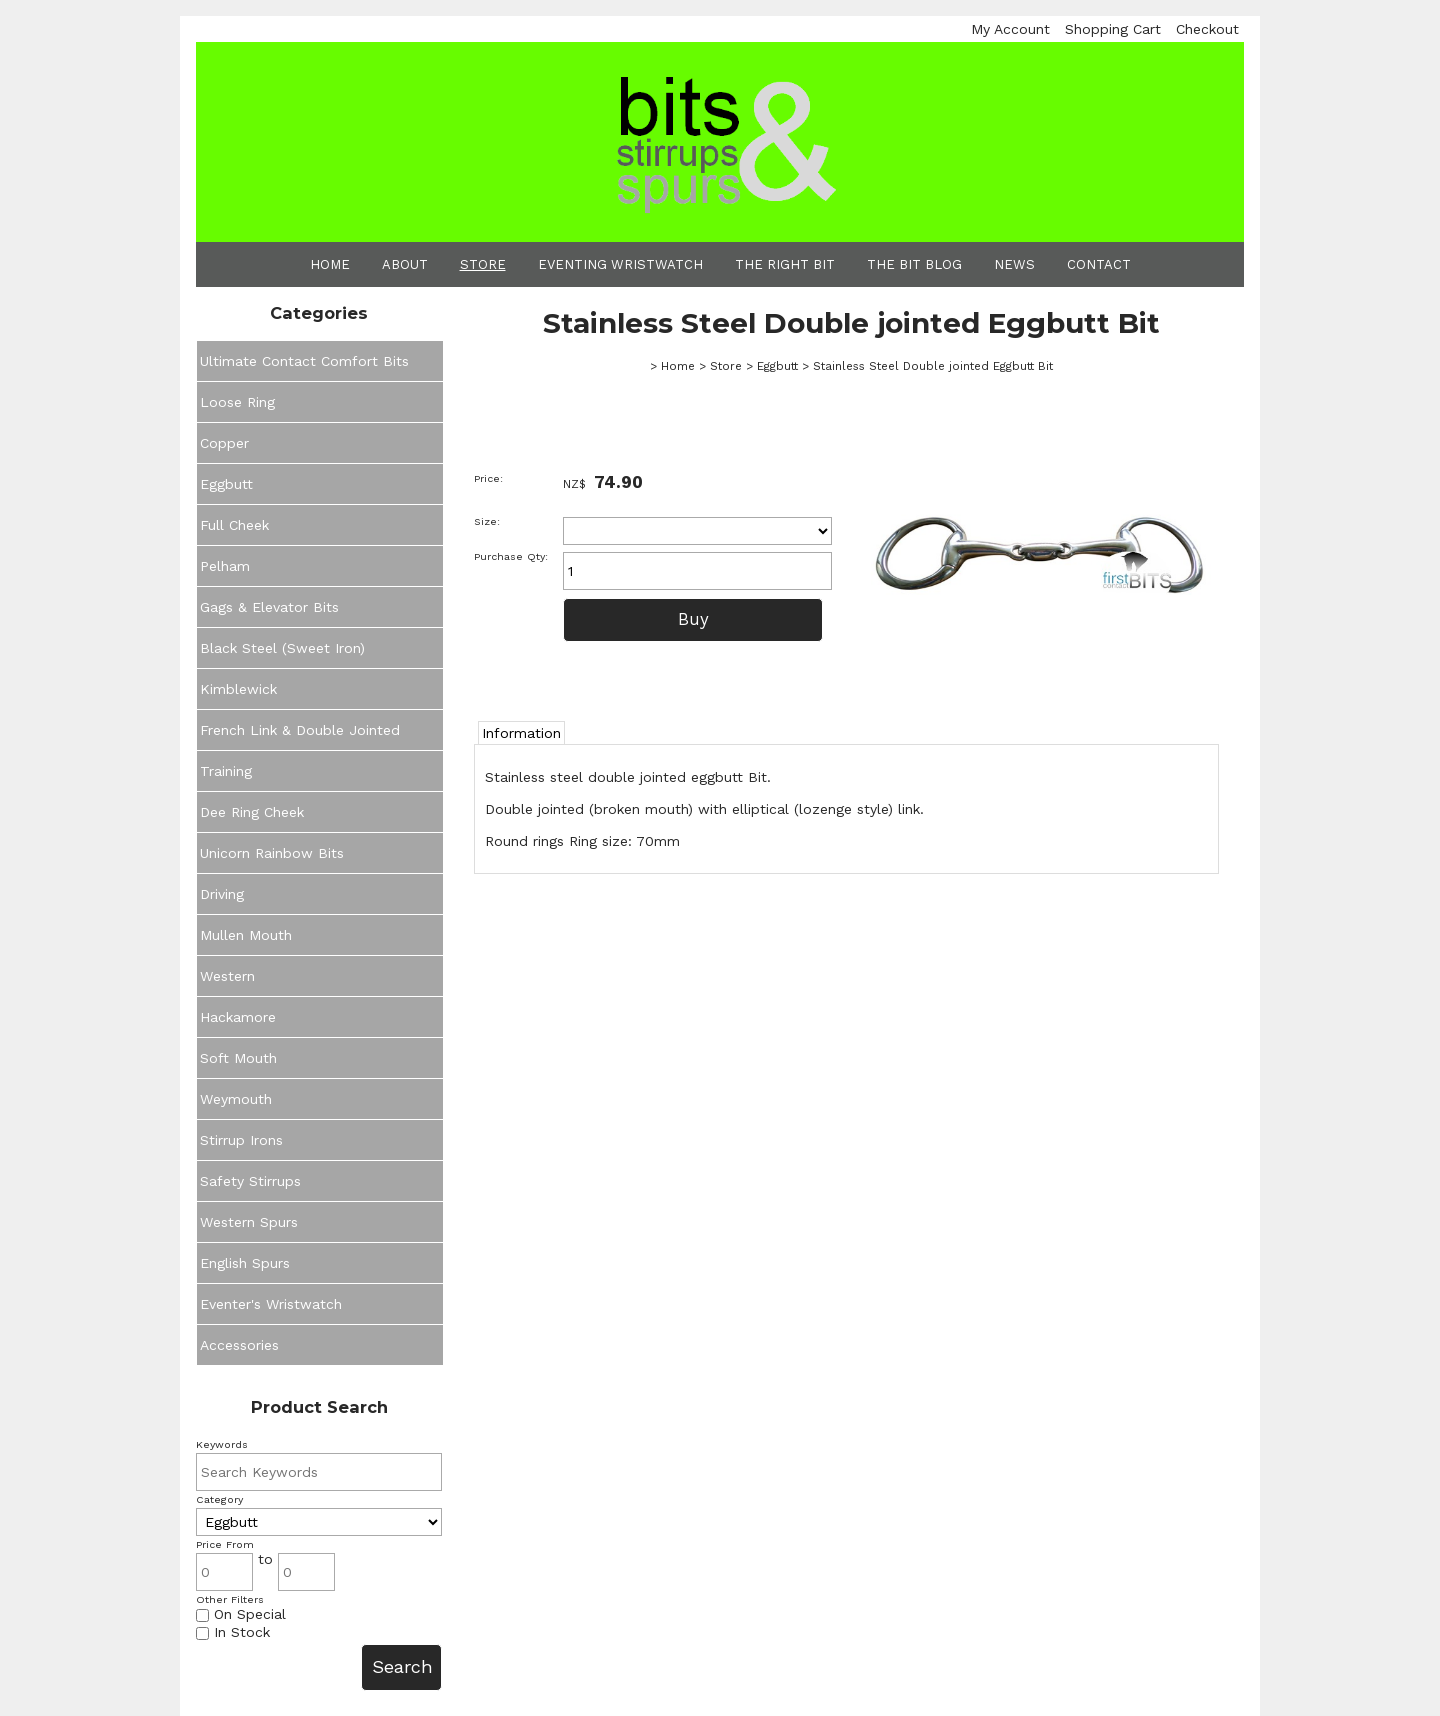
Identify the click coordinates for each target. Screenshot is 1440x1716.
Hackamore (238, 1017)
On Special (241, 1614)
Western (227, 976)
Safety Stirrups (250, 1181)
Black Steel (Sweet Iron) (282, 648)
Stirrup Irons (241, 1140)
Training (226, 771)
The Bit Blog (914, 264)
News (1014, 264)
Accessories (239, 1345)
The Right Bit (785, 264)
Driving (222, 894)
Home (330, 264)
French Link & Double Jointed (300, 730)
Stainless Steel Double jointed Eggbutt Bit (933, 366)
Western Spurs (249, 1222)
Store (483, 264)
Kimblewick (238, 689)
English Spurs (245, 1263)
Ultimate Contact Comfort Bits (304, 361)
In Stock (233, 1632)
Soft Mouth (238, 1058)
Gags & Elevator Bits (269, 607)
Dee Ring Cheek (252, 812)
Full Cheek (234, 525)
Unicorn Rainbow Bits (272, 853)
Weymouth (236, 1099)
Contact (1099, 264)
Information (521, 733)
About (405, 264)
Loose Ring (237, 402)
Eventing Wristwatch (620, 264)
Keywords (222, 1444)
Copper (224, 443)
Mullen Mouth (246, 935)
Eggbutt (226, 484)
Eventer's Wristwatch (271, 1304)
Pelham (225, 566)
